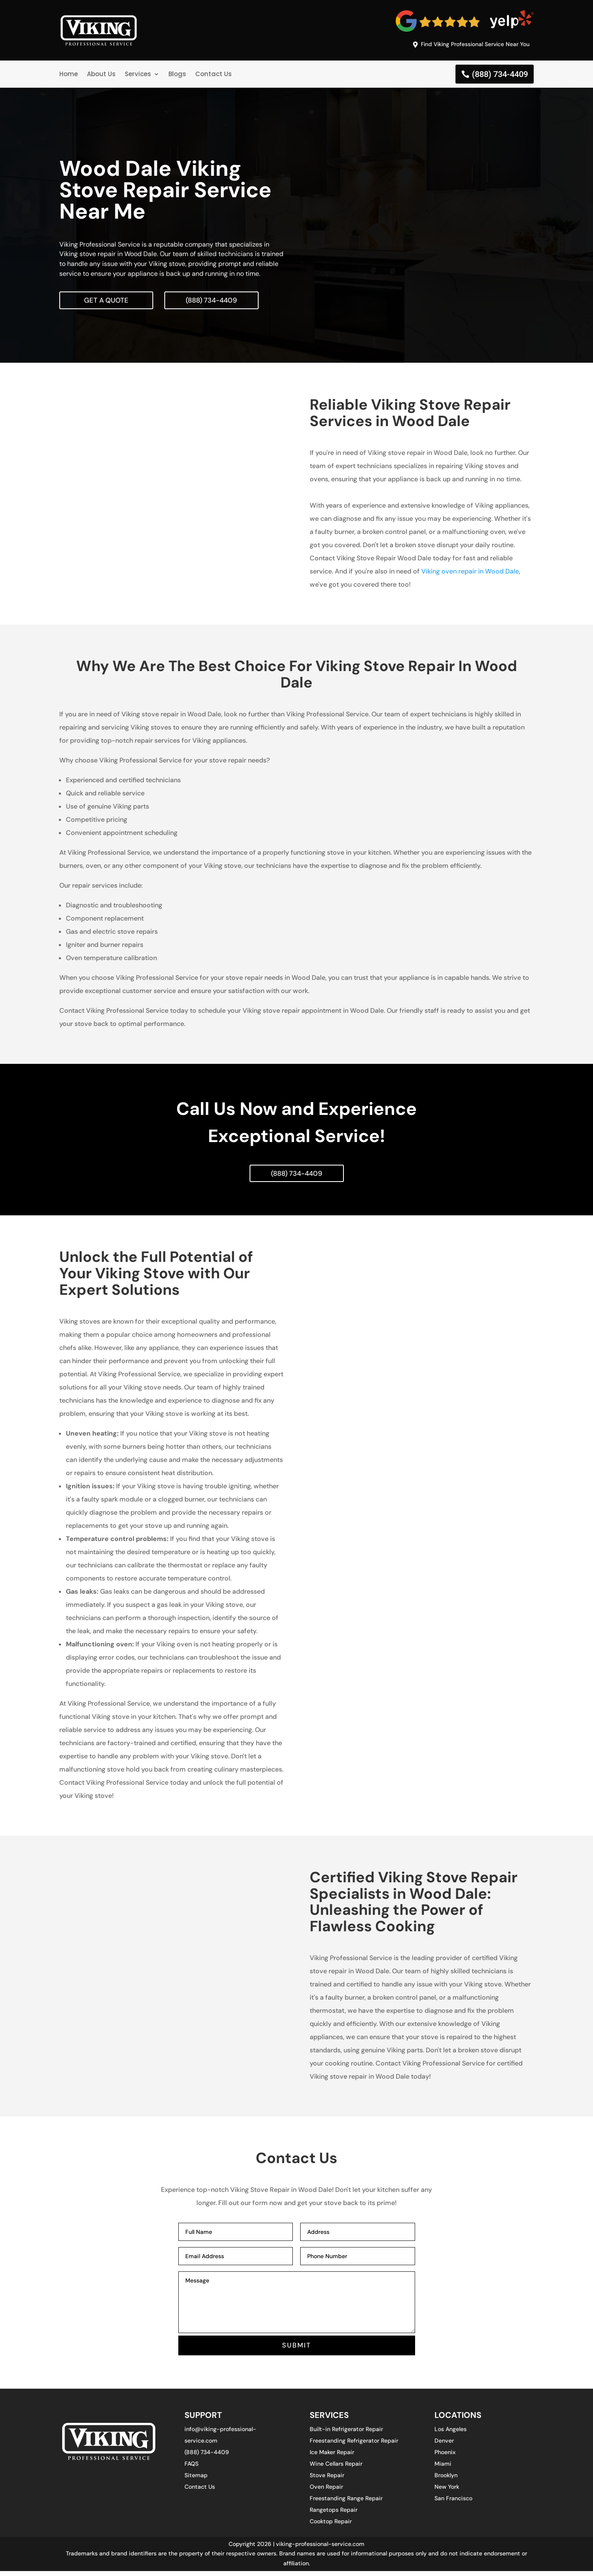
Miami (442, 2468)
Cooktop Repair (331, 2526)
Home (68, 75)
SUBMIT (296, 2350)
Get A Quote (107, 302)
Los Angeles (450, 2434)
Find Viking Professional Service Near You (468, 45)
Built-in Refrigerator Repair (346, 2434)
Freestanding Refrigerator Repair (354, 2445)
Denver (444, 2445)
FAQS (191, 2468)
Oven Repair (326, 2491)
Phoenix (444, 2457)
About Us (101, 75)
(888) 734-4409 (500, 76)
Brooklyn (446, 2480)
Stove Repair (327, 2480)
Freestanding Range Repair (346, 2503)
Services (138, 75)
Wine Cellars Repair (336, 2468)
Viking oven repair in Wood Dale (470, 573)
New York (446, 2491)
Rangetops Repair (333, 2514)
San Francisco (453, 2503)
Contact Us (213, 75)
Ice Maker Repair (332, 2457)
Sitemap (196, 2480)
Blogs (177, 75)
